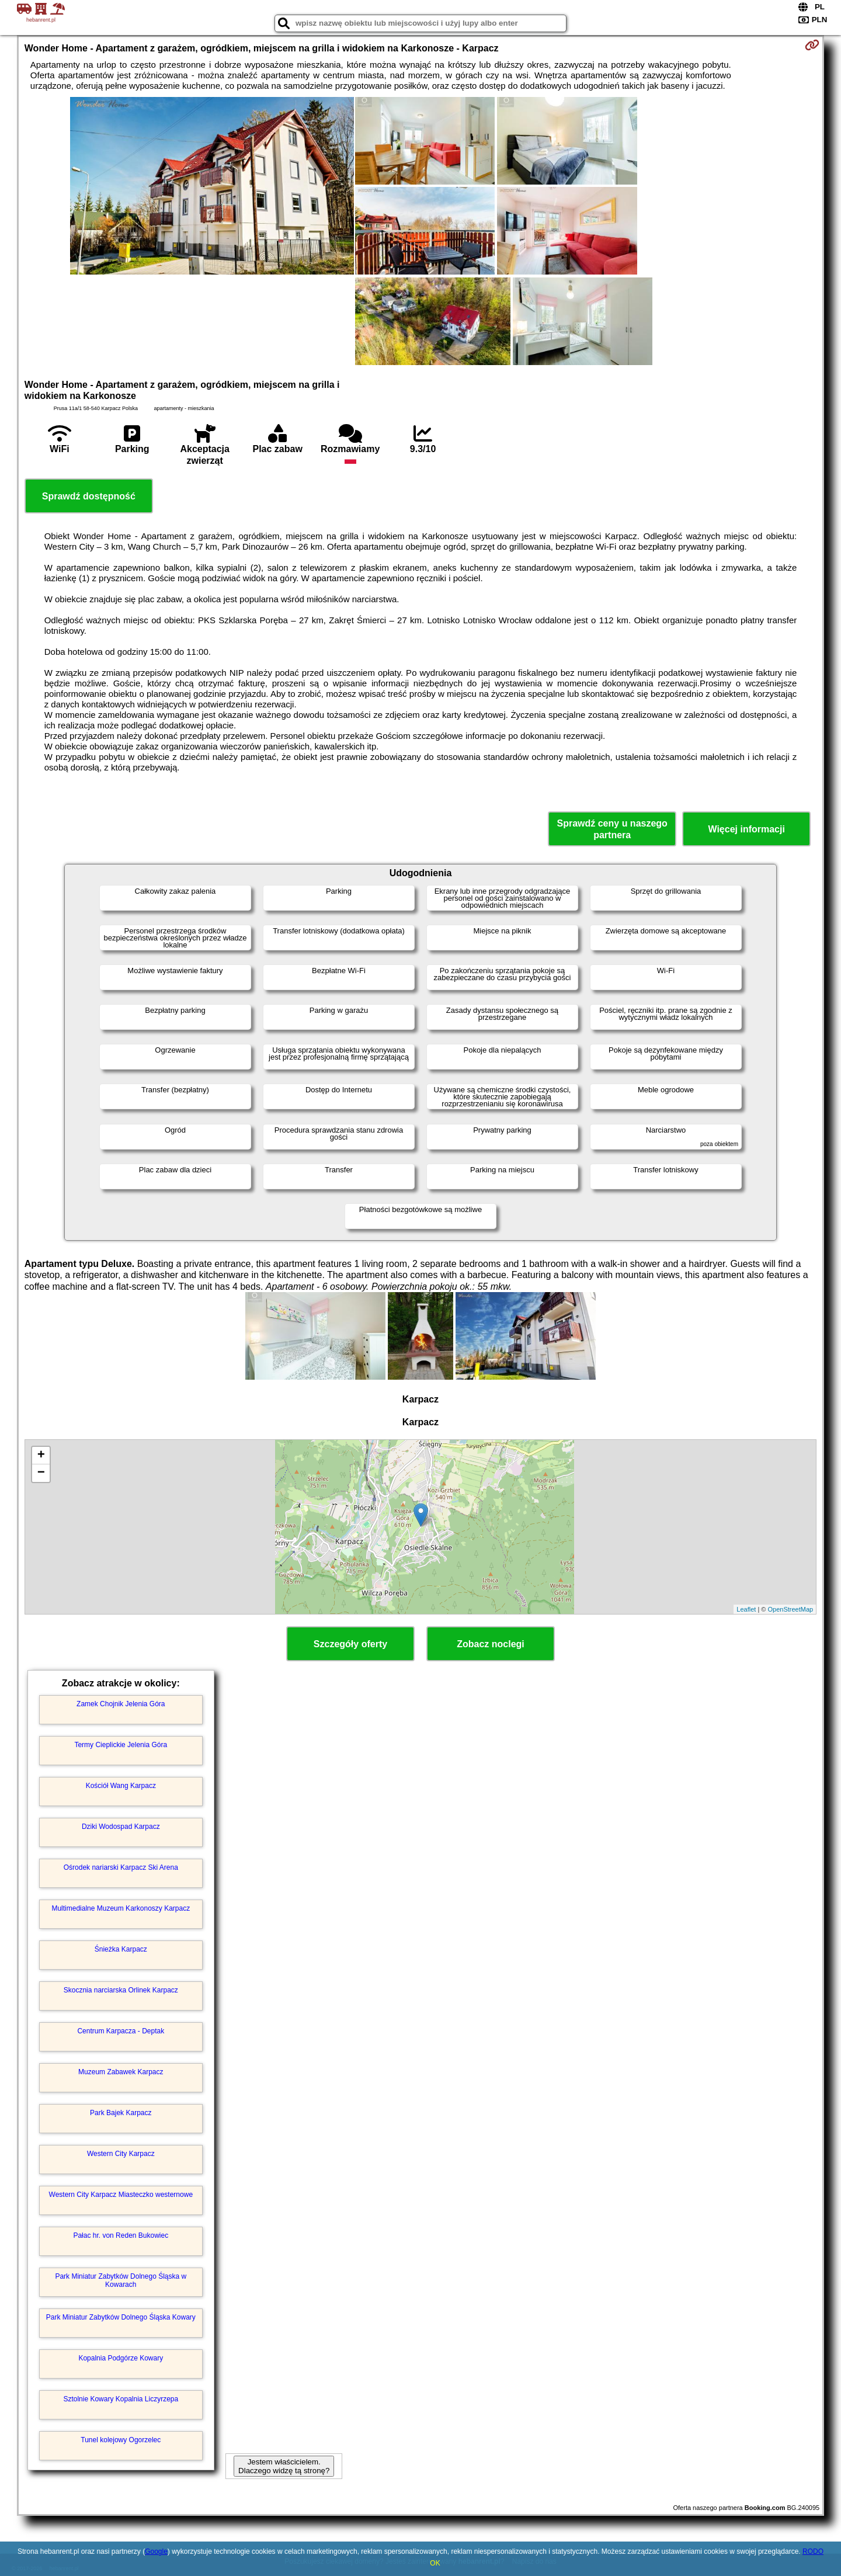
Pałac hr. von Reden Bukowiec (120, 2235)
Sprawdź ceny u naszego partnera (612, 828)
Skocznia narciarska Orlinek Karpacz (121, 1990)
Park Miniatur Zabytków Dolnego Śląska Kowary (121, 2317)
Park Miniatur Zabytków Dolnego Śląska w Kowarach (120, 2280)
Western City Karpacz (121, 2154)
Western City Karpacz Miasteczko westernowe (121, 2194)
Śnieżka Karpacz (121, 1949)
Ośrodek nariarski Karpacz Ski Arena (121, 1867)
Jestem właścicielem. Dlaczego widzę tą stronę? (283, 2466)
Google (156, 2551)
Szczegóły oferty (350, 1644)
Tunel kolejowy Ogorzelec (121, 2440)
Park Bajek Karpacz (120, 2113)
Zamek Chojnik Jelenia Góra (121, 1704)
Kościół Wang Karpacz (121, 1786)
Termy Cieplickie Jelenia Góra (120, 1745)
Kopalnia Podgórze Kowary (120, 2358)
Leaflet (746, 1609)
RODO (812, 2551)
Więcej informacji (746, 829)
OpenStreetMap (791, 1609)
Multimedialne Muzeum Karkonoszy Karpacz (120, 1908)
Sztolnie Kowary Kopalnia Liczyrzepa (120, 2399)
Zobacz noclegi (490, 1644)
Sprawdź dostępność (88, 496)
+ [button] (41, 1455)
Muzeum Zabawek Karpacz (120, 2072)
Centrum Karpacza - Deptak (120, 2031)
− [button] (41, 1473)
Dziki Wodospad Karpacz (121, 1826)
